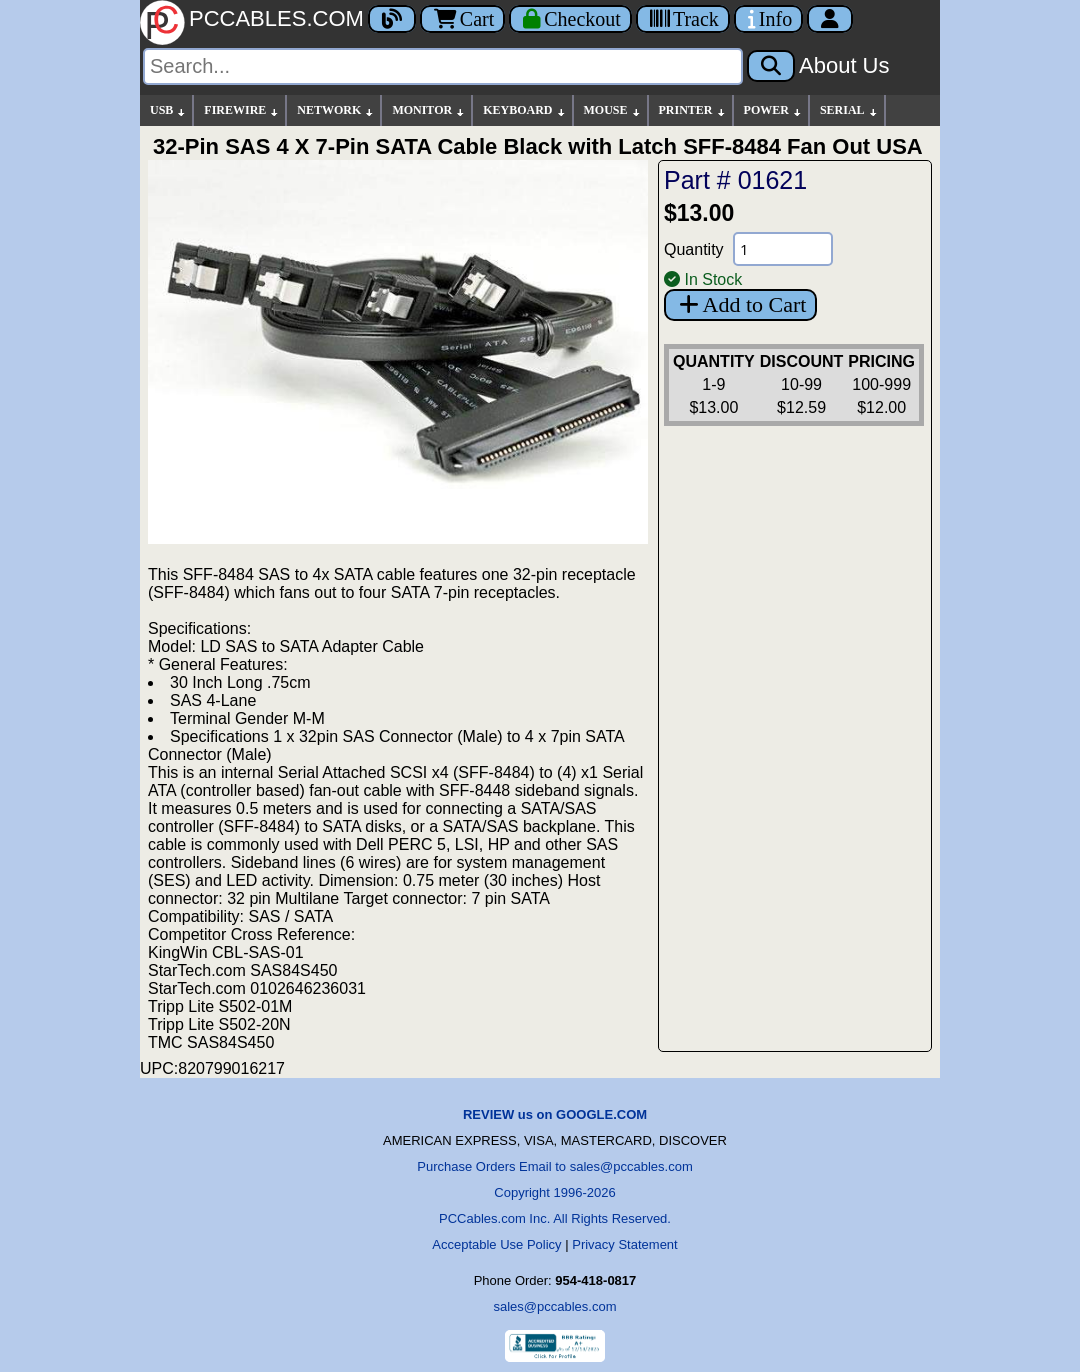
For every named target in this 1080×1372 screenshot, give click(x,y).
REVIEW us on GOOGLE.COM (555, 1114)
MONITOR (429, 110)
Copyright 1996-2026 (554, 1192)
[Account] (830, 19)
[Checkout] (570, 19)
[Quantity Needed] (783, 249)
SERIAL (849, 110)
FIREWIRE (242, 110)
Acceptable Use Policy (496, 1244)
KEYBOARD (524, 110)
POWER (773, 110)
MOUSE (613, 110)
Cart (462, 19)
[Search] (443, 66)
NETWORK (336, 110)
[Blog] (392, 19)
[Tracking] (683, 19)
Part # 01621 (735, 180)
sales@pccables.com (554, 1306)
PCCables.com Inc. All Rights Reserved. (555, 1218)
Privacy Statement (625, 1244)
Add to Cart (740, 304)
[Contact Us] (768, 19)
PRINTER (693, 110)
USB (168, 110)
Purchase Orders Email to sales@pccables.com (554, 1166)
